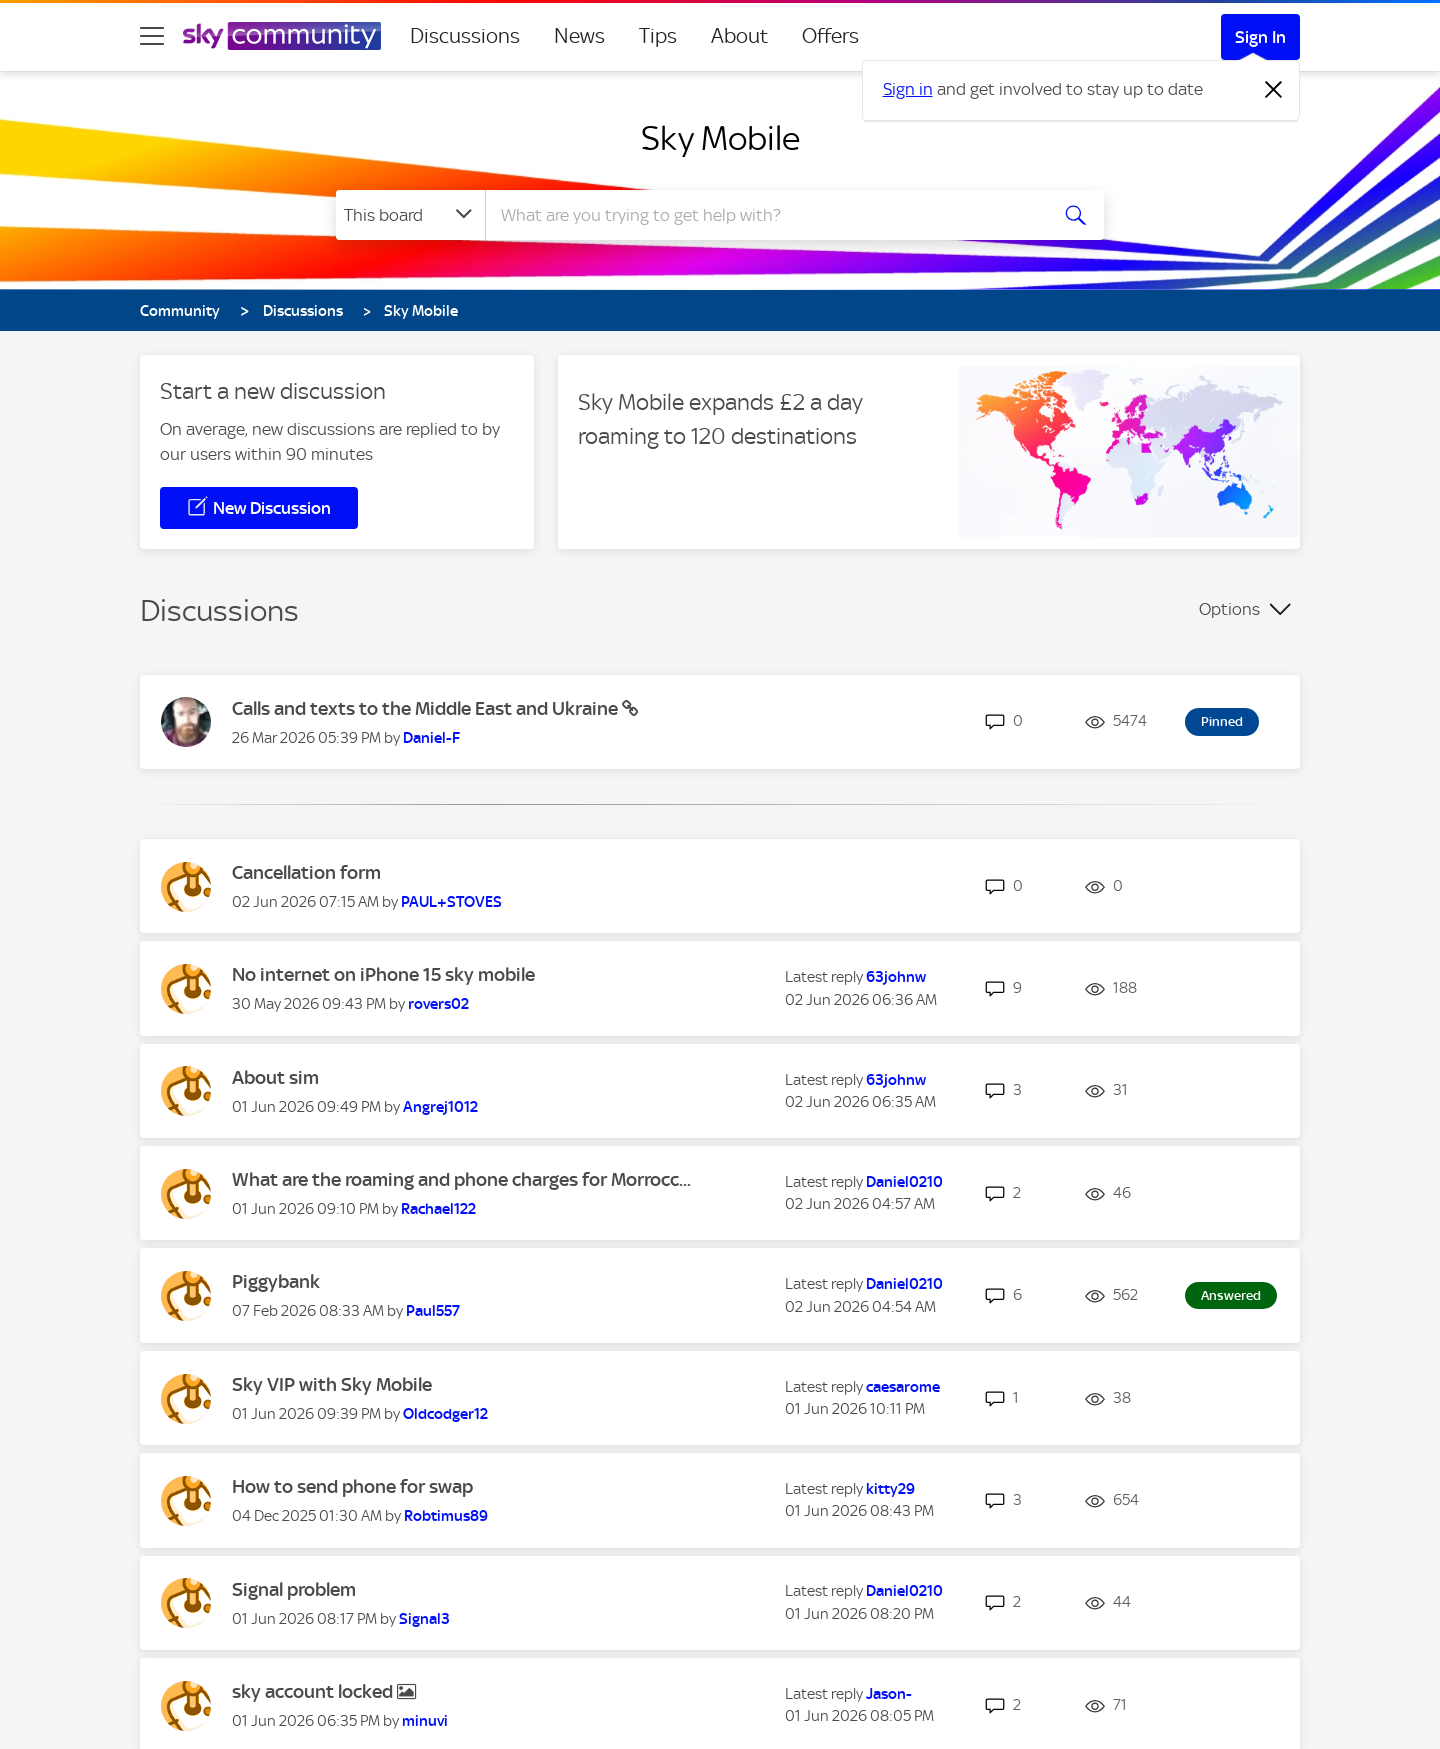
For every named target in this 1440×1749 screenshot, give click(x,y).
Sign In (1260, 37)
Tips (658, 36)
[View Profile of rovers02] (438, 1004)
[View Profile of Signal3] (424, 1619)
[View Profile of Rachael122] (438, 1209)
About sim (275, 1077)
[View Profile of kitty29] (890, 1489)
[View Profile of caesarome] (903, 1387)
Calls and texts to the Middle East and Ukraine (427, 708)
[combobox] (764, 215)
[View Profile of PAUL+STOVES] (451, 902)
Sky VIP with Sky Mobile (332, 1384)
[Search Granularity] (410, 215)
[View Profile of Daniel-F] (431, 738)
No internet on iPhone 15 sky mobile (383, 974)
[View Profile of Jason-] (889, 1694)
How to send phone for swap (352, 1486)
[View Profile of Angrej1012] (440, 1107)
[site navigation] (152, 36)
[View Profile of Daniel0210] (904, 1182)
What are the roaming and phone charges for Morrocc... (461, 1179)
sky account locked (314, 1691)
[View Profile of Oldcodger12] (445, 1414)
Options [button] (1229, 609)
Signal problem (294, 1589)
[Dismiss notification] (1274, 90)
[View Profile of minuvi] (425, 1721)
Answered (1231, 1295)
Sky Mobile (720, 138)
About (739, 36)
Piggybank (276, 1281)
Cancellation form (306, 872)
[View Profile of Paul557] (433, 1311)
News (579, 36)
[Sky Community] (282, 36)
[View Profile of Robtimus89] (446, 1516)
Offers (830, 36)
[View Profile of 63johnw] (896, 977)
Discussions (465, 36)
